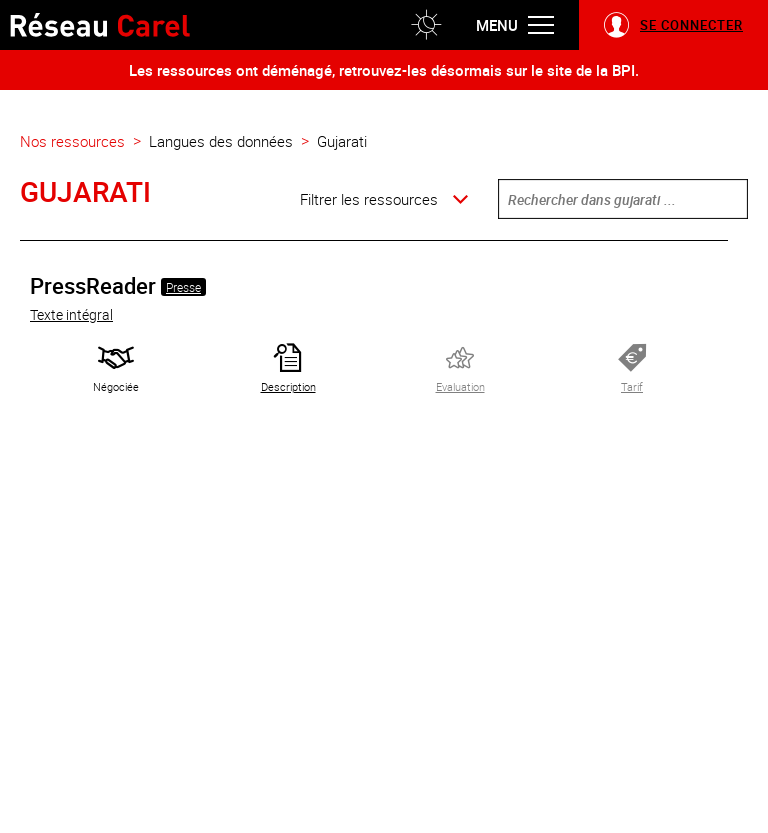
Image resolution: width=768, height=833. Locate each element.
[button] (426, 25)
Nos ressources (72, 141)
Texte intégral (71, 314)
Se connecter (691, 25)
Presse (183, 287)
